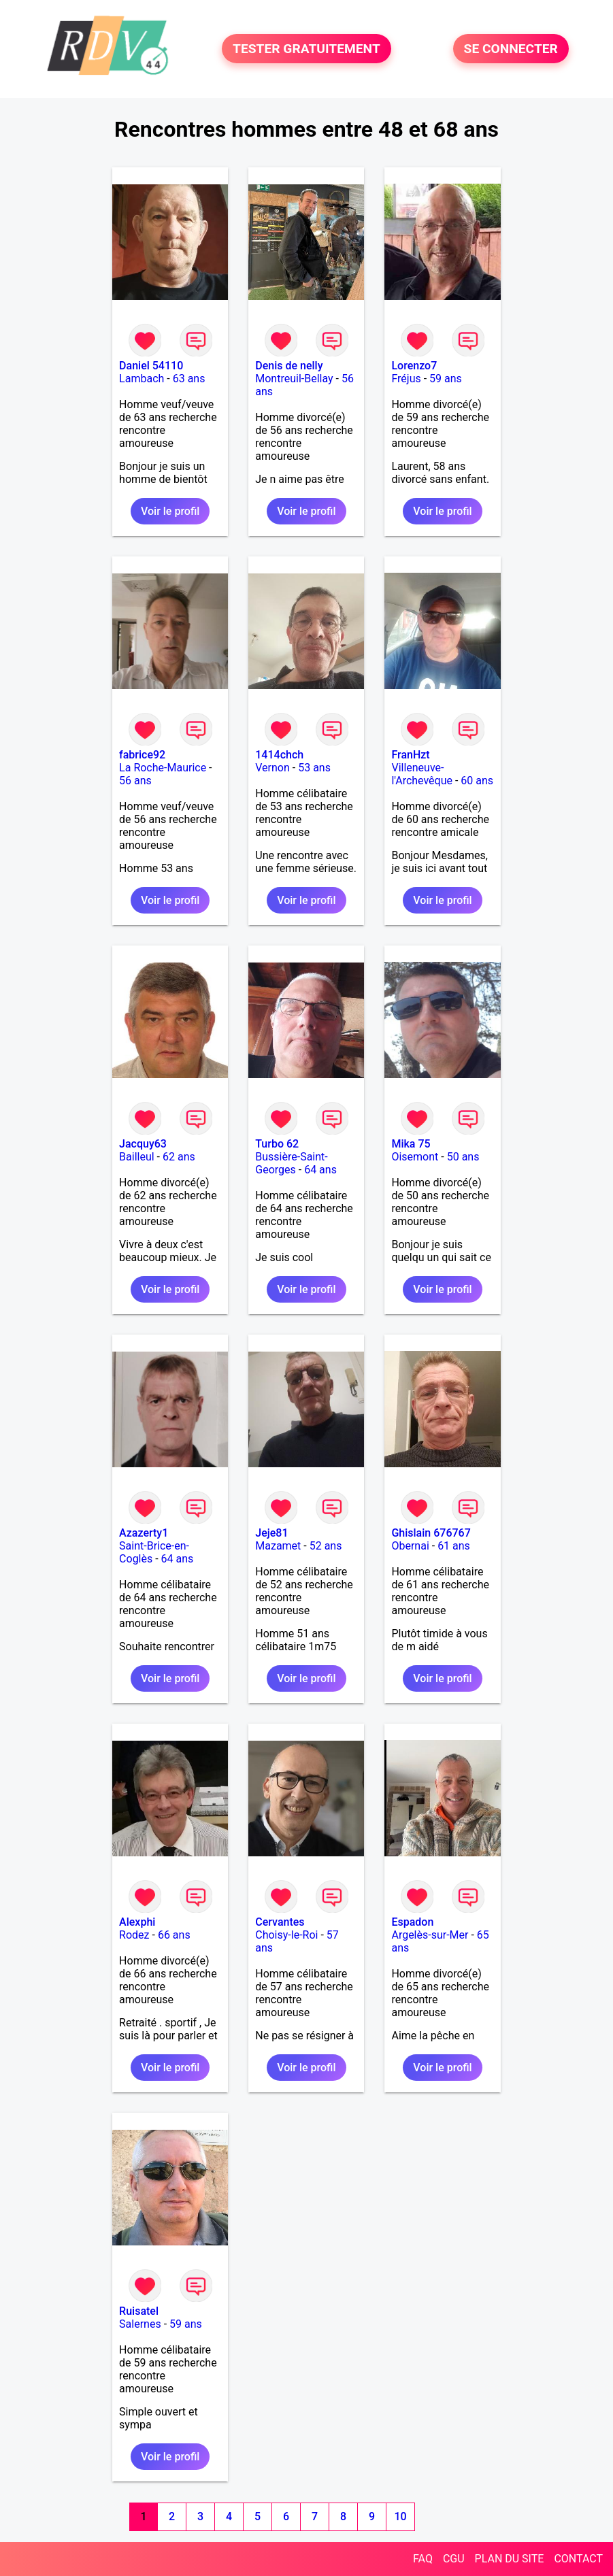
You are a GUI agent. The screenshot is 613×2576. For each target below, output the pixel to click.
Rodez (134, 1934)
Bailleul (136, 1156)
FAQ (423, 2558)
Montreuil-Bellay (294, 378)
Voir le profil (170, 511)
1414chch (279, 754)
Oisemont (414, 1156)
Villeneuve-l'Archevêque (421, 774)
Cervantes (279, 1922)
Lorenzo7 (414, 365)
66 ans (174, 1934)
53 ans (314, 767)
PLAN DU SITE (509, 2558)
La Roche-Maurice (162, 767)
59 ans (445, 378)
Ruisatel (139, 2311)
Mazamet (278, 1545)
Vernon (272, 767)
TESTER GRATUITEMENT (306, 48)
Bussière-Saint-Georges (291, 1163)
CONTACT (578, 2558)
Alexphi (137, 1922)
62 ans (179, 1156)
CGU (454, 2558)
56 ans (135, 780)
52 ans (326, 1545)
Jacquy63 (143, 1143)
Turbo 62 (277, 1143)
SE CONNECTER (511, 48)
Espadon (412, 1922)
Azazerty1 (143, 1532)
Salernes (140, 2324)
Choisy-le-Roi (286, 1934)
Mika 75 (410, 1143)
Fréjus (405, 378)
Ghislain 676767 (430, 1532)
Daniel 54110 (151, 365)
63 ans (189, 378)
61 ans (453, 1545)
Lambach (141, 378)
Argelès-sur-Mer (429, 1934)
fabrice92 (142, 754)
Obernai (410, 1545)
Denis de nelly (288, 365)
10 (401, 2516)
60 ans (477, 780)
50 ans (463, 1156)
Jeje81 (271, 1532)
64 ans (320, 1169)
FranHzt (410, 754)
